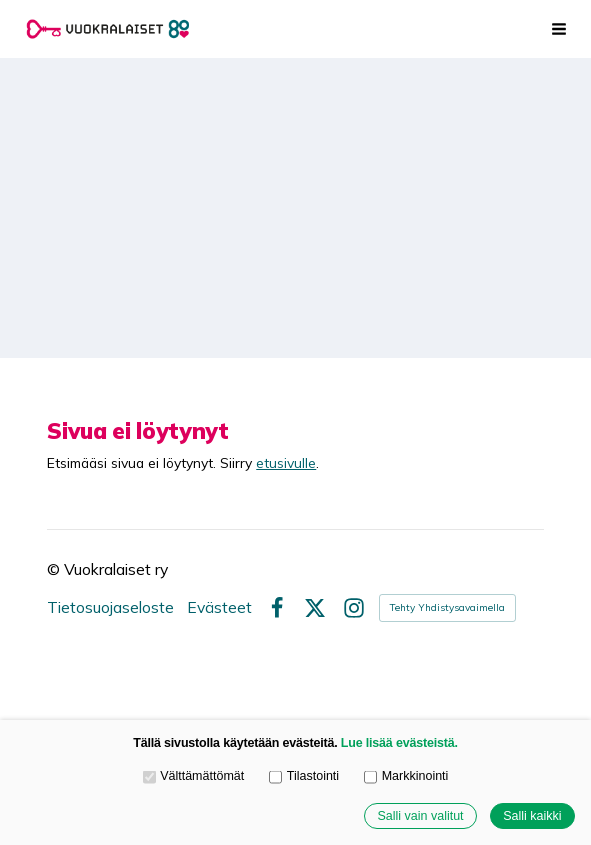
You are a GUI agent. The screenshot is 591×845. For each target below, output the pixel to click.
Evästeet (219, 608)
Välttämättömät (194, 776)
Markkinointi (406, 776)
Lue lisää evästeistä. (399, 743)
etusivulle (286, 462)
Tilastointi (304, 776)
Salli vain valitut (420, 816)
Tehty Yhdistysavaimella (447, 607)
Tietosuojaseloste (110, 608)
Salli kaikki (532, 816)
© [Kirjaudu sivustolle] (55, 569)
